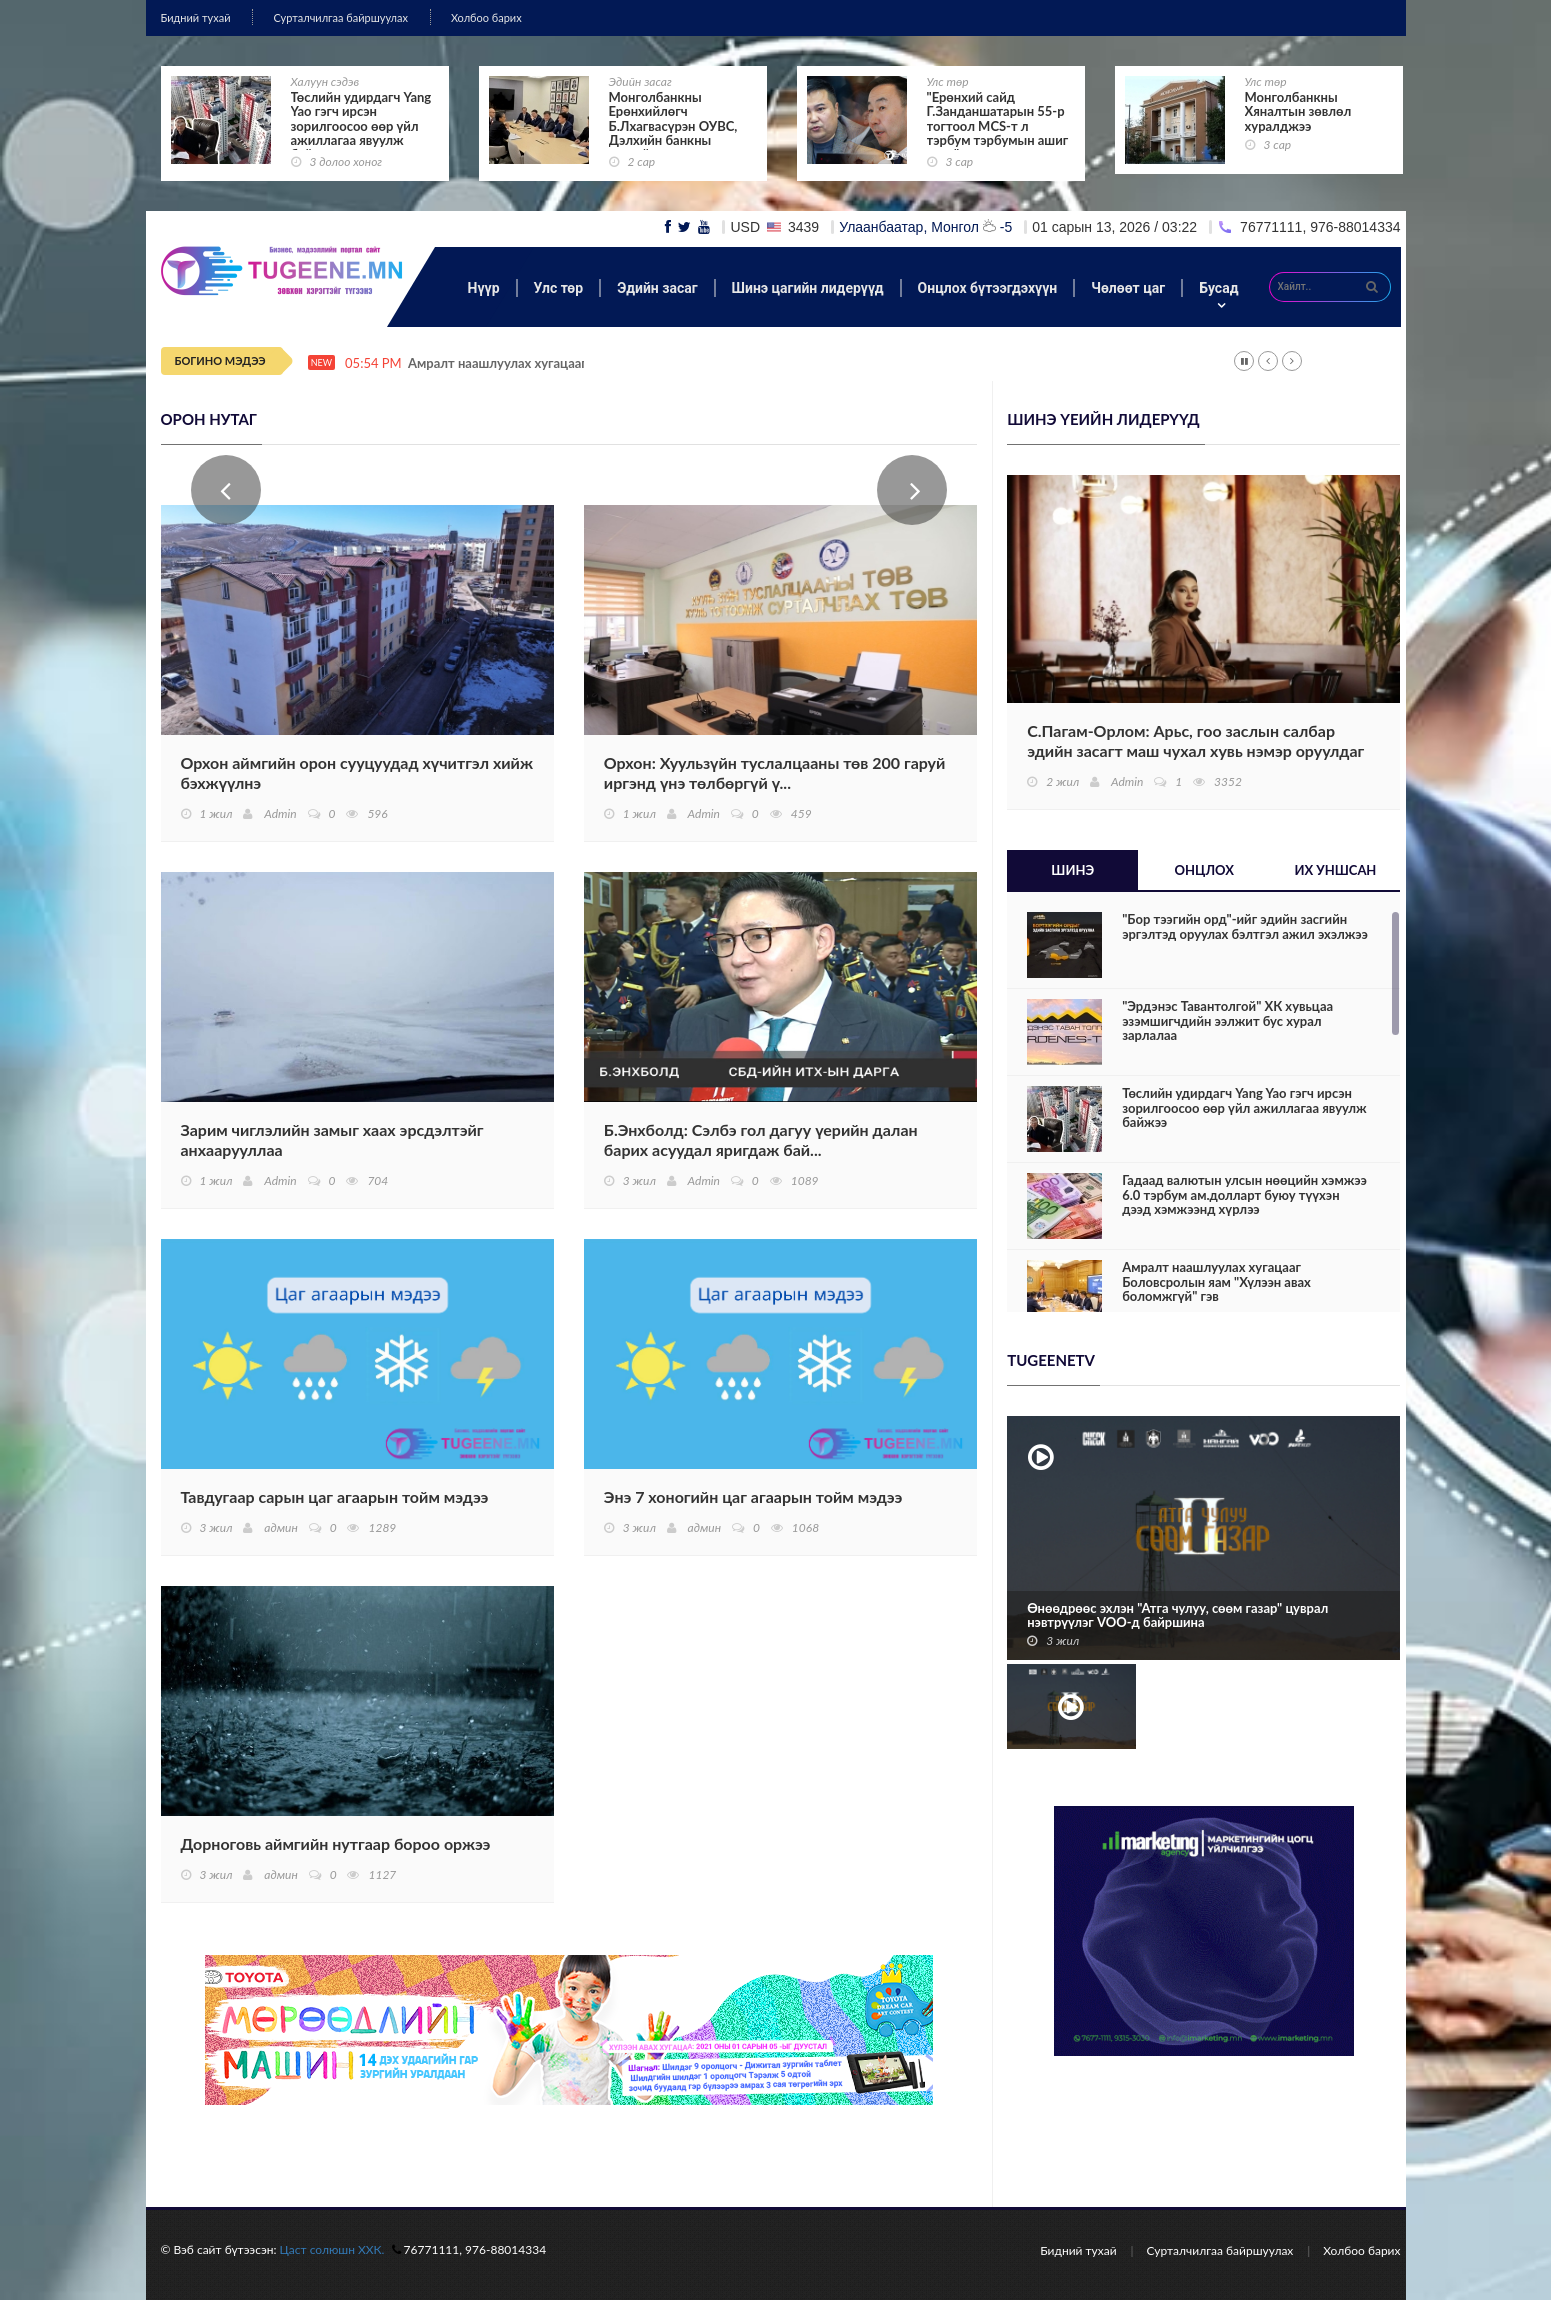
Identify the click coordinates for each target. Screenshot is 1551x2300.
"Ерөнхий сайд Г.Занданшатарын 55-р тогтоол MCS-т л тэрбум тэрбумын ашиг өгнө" (998, 125)
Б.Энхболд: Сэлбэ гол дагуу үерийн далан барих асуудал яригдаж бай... (761, 1139)
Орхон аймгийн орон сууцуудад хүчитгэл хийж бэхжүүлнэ (357, 772)
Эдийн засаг (640, 81)
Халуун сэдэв (325, 81)
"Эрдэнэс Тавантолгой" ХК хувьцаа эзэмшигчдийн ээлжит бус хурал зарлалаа (1227, 1020)
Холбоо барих (486, 17)
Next (912, 490)
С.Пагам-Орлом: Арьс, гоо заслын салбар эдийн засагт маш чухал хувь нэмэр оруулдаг (1195, 740)
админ (280, 1527)
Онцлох (1204, 870)
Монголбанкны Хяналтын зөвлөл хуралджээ (1298, 111)
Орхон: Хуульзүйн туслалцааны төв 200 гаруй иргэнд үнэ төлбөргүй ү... (775, 772)
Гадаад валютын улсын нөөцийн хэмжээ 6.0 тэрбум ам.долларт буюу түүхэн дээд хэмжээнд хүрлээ (1244, 1194)
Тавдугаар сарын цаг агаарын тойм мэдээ (335, 1496)
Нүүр (484, 288)
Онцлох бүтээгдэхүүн (988, 288)
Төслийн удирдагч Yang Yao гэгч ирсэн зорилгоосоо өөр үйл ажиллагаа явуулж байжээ (361, 125)
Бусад (1218, 288)
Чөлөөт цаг (1128, 288)
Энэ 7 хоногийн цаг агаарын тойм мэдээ (753, 1496)
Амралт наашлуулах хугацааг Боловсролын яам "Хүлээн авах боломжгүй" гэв (1216, 1281)
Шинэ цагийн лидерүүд (808, 288)
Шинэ (1072, 870)
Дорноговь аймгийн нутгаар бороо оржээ (336, 1843)
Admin (280, 813)
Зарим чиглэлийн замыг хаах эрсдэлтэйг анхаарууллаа (332, 1139)
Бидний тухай (196, 17)
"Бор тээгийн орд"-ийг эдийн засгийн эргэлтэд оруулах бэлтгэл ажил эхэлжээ (1245, 926)
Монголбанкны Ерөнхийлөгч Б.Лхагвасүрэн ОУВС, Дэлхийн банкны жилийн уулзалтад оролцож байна (673, 133)
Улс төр (948, 81)
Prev (226, 490)
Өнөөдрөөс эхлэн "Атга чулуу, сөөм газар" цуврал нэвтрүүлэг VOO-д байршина (1177, 1615)
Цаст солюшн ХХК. (332, 2249)
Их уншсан (1335, 870)
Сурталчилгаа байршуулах (340, 17)
